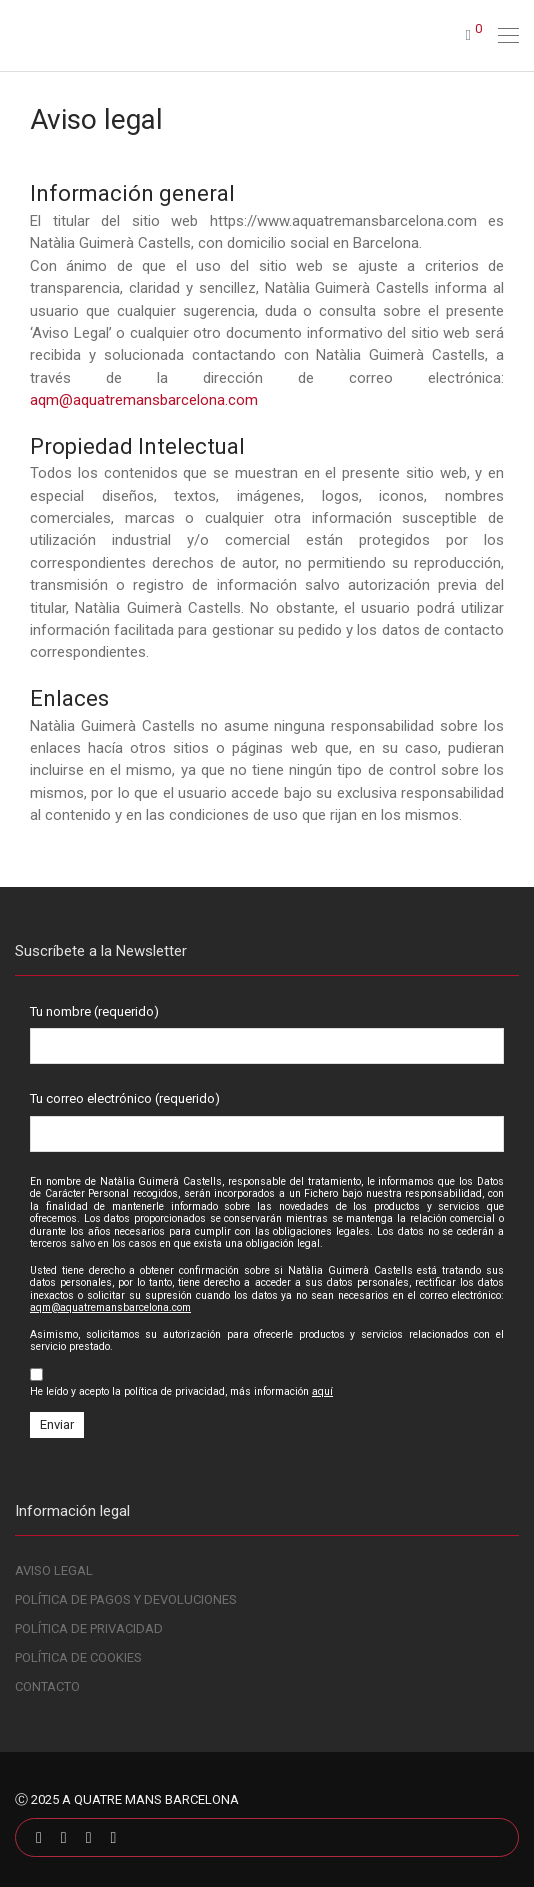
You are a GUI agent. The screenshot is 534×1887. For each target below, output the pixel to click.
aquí (322, 1391)
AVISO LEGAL (54, 1570)
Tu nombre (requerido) (267, 1034)
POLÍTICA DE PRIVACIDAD (89, 1628)
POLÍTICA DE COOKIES (78, 1657)
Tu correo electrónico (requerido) (267, 1121)
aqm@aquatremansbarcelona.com (144, 400)
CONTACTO (47, 1686)
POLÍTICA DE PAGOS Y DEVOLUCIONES (126, 1599)
